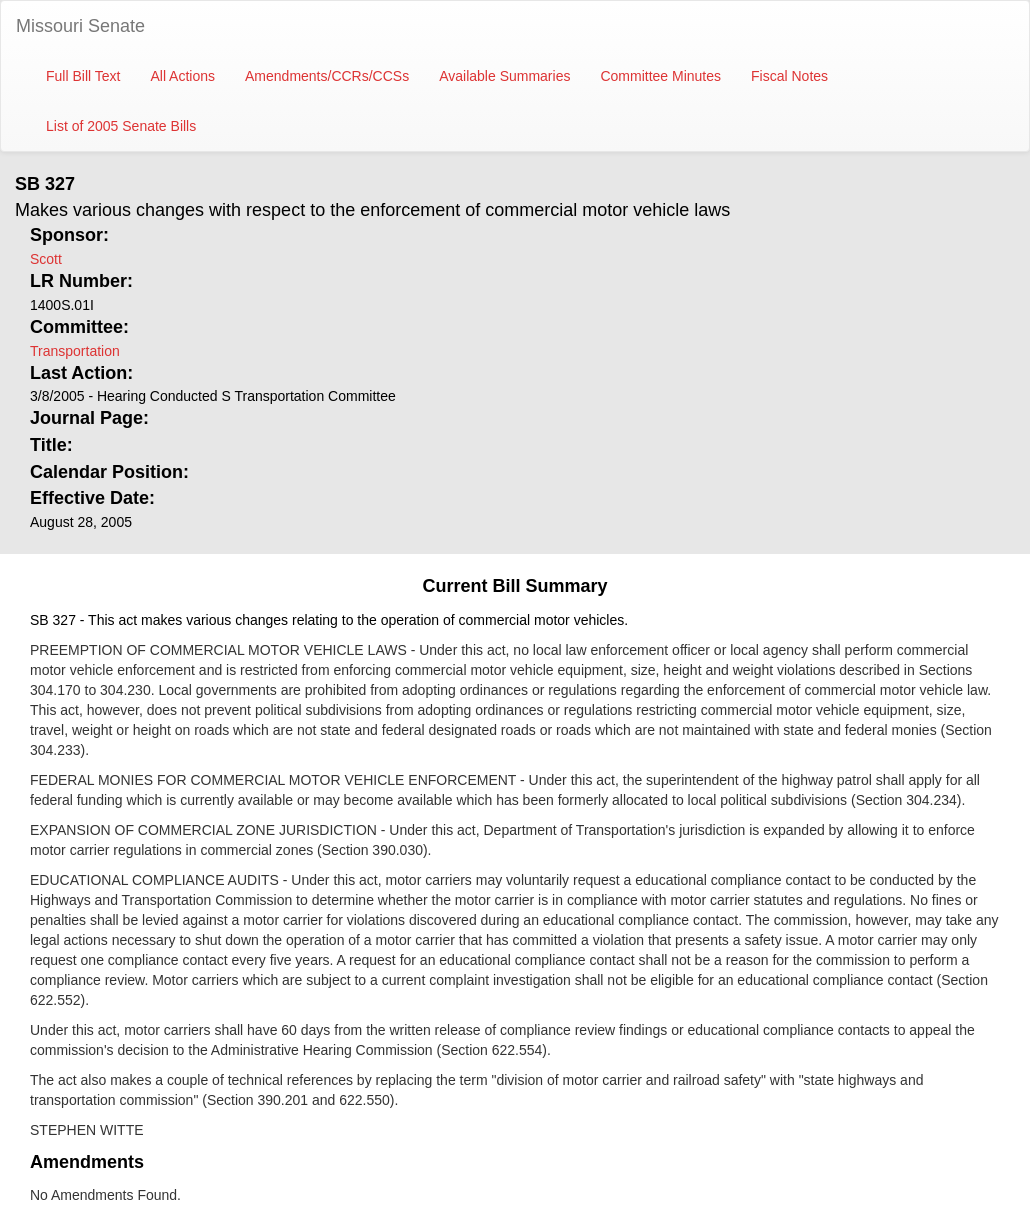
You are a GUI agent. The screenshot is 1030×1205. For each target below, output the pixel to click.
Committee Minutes (660, 76)
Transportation (75, 351)
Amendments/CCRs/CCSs (327, 76)
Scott (46, 259)
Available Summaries (504, 76)
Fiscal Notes (789, 76)
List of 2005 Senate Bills (121, 126)
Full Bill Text (83, 76)
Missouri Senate (80, 26)
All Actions (182, 76)
